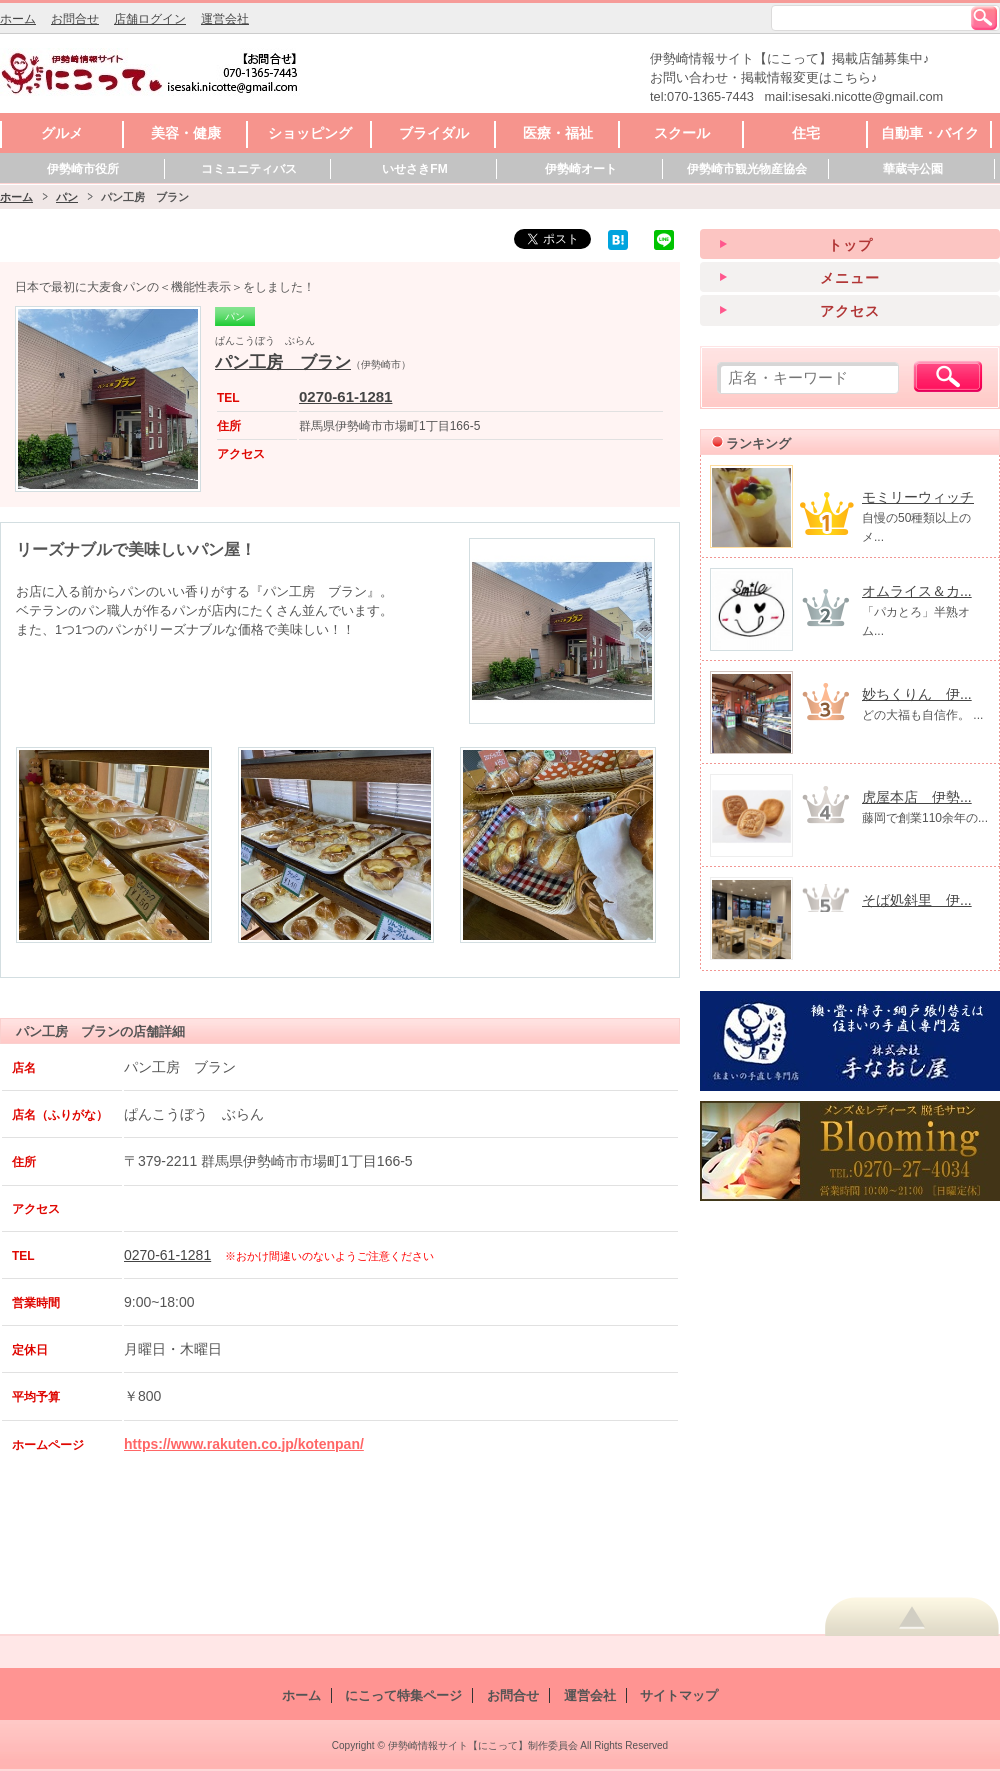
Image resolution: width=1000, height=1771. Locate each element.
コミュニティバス (249, 169)
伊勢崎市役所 (83, 169)
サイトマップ (679, 1695)
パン (67, 197)
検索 (984, 18)
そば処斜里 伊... (917, 900)
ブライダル (434, 133)
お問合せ (75, 19)
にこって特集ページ (403, 1695)
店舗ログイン (150, 19)
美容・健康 (186, 133)
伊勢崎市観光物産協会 (747, 169)
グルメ (62, 133)
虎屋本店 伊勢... (917, 797)
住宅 (806, 133)
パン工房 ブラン (283, 362)
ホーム (18, 19)
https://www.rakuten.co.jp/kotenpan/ (244, 1444)
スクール (682, 133)
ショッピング (310, 133)
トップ (850, 245)
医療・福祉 (558, 133)
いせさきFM (414, 169)
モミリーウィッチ (918, 497)
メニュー (850, 278)
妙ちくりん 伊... (917, 694)
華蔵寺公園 (913, 169)
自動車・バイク (930, 133)
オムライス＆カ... (917, 591)
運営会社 (225, 19)
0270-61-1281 (345, 396)
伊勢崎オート (581, 169)
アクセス (850, 311)
